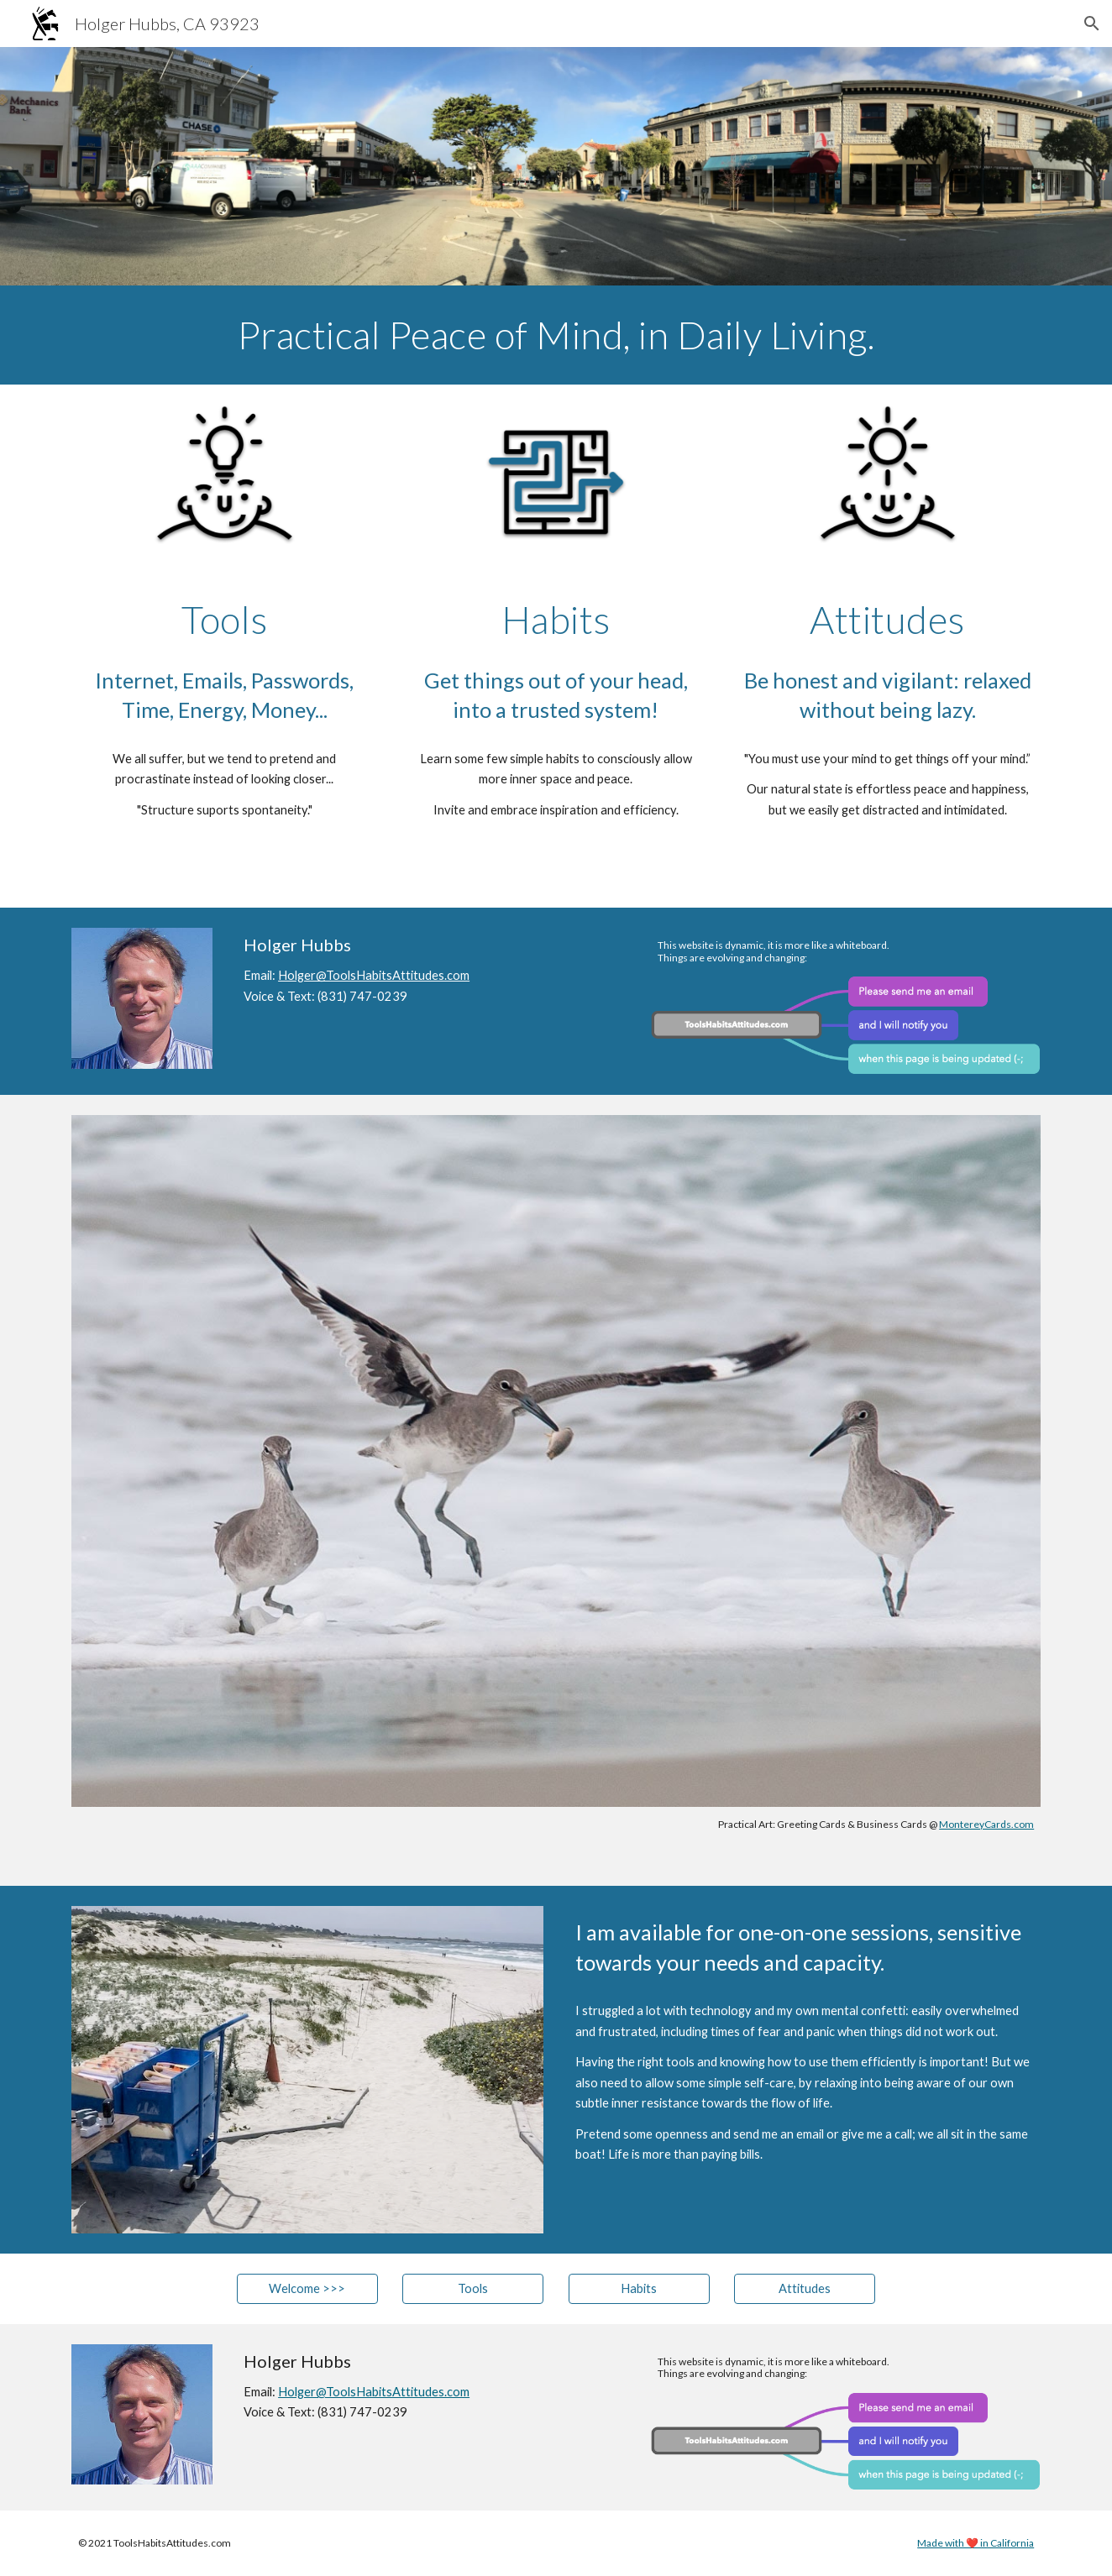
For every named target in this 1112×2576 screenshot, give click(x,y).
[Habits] (639, 2289)
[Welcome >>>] (307, 2289)
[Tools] (473, 2289)
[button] (1092, 23)
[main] (556, 335)
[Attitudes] (804, 2289)
